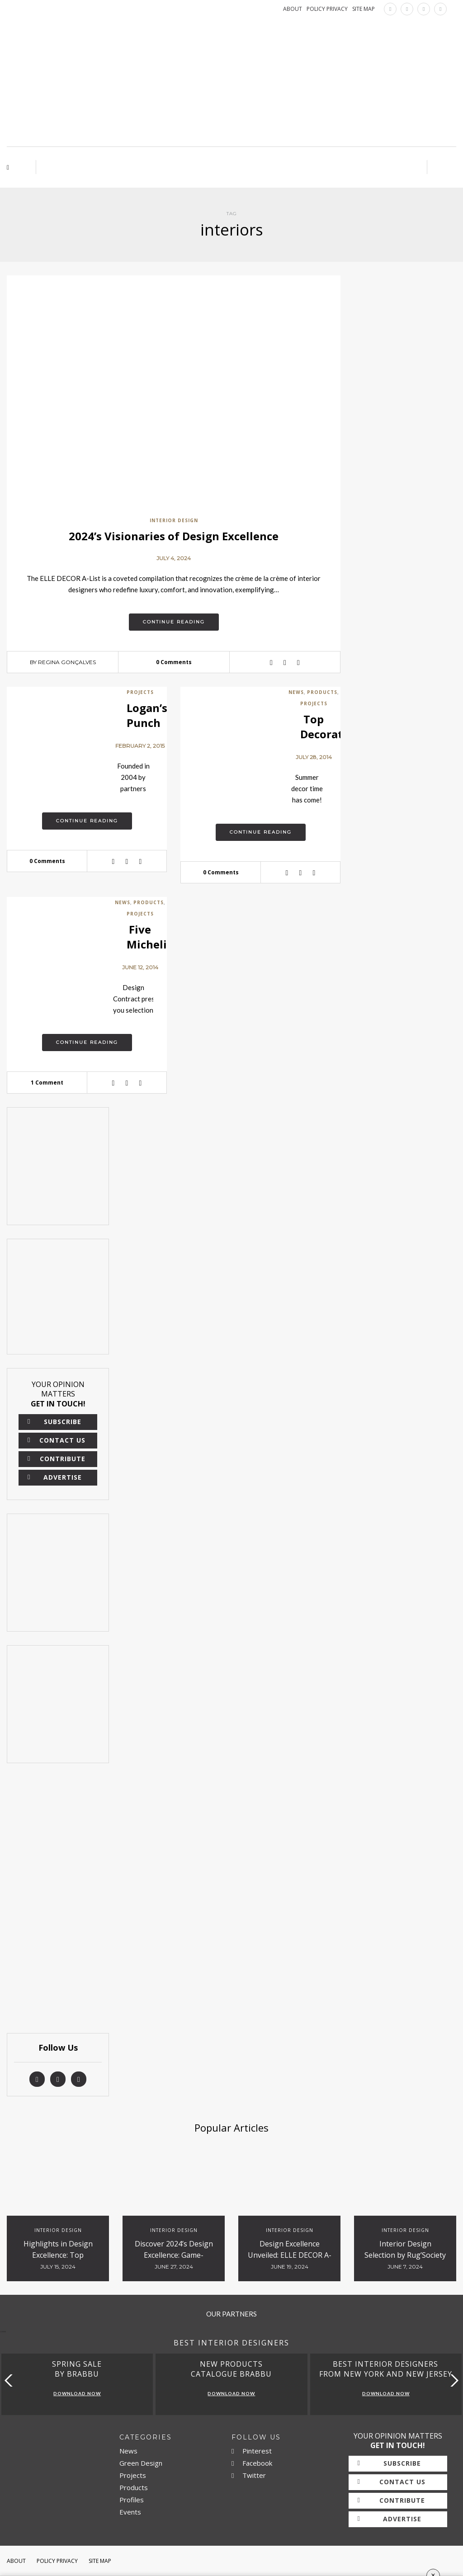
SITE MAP (363, 9)
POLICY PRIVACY (327, 9)
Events (130, 2511)
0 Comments (174, 662)
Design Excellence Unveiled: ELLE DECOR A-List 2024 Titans (289, 2255)
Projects (140, 692)
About (16, 2561)
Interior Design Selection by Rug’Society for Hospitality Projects (405, 2255)
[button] (452, 2380)
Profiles (131, 2499)
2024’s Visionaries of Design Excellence (174, 535)
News (296, 692)
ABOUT (292, 9)
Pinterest (252, 2450)
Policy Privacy (57, 2561)
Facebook (252, 2462)
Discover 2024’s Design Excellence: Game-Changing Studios (174, 2255)
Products (322, 692)
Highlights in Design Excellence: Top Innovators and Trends (58, 2255)
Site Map (100, 2561)
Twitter (249, 2475)
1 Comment (47, 1082)
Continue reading (174, 622)
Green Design (140, 2462)
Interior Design (174, 520)
